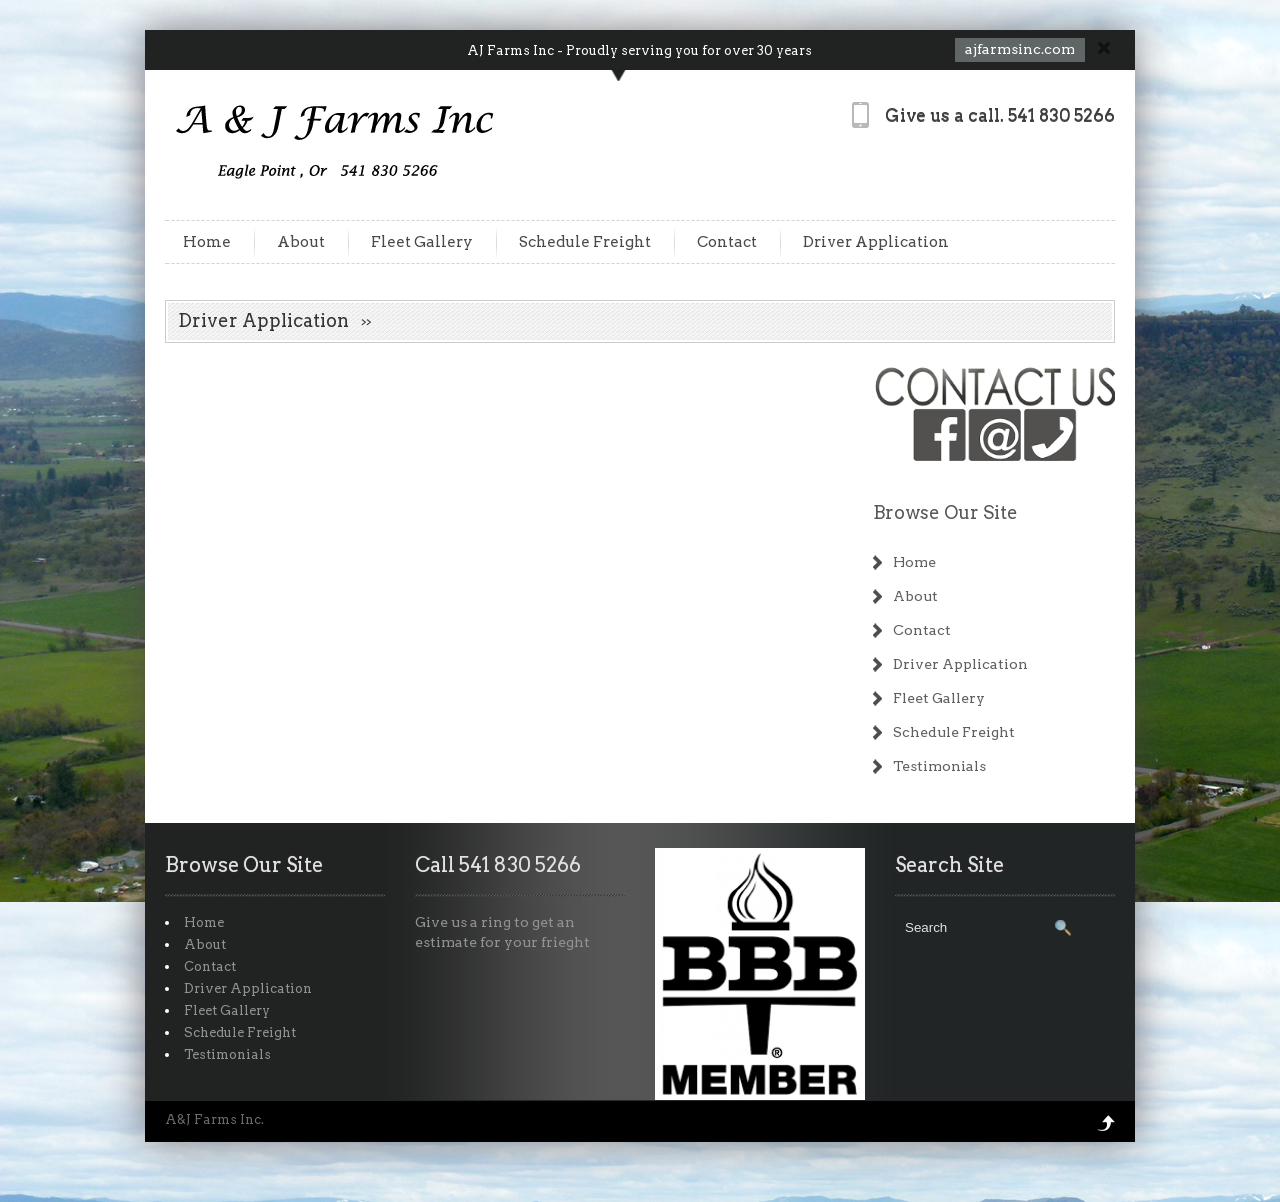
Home (207, 242)
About (301, 242)
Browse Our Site (945, 512)
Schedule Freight (585, 242)
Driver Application (876, 242)
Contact (727, 242)
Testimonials (939, 766)
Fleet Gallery (422, 242)
